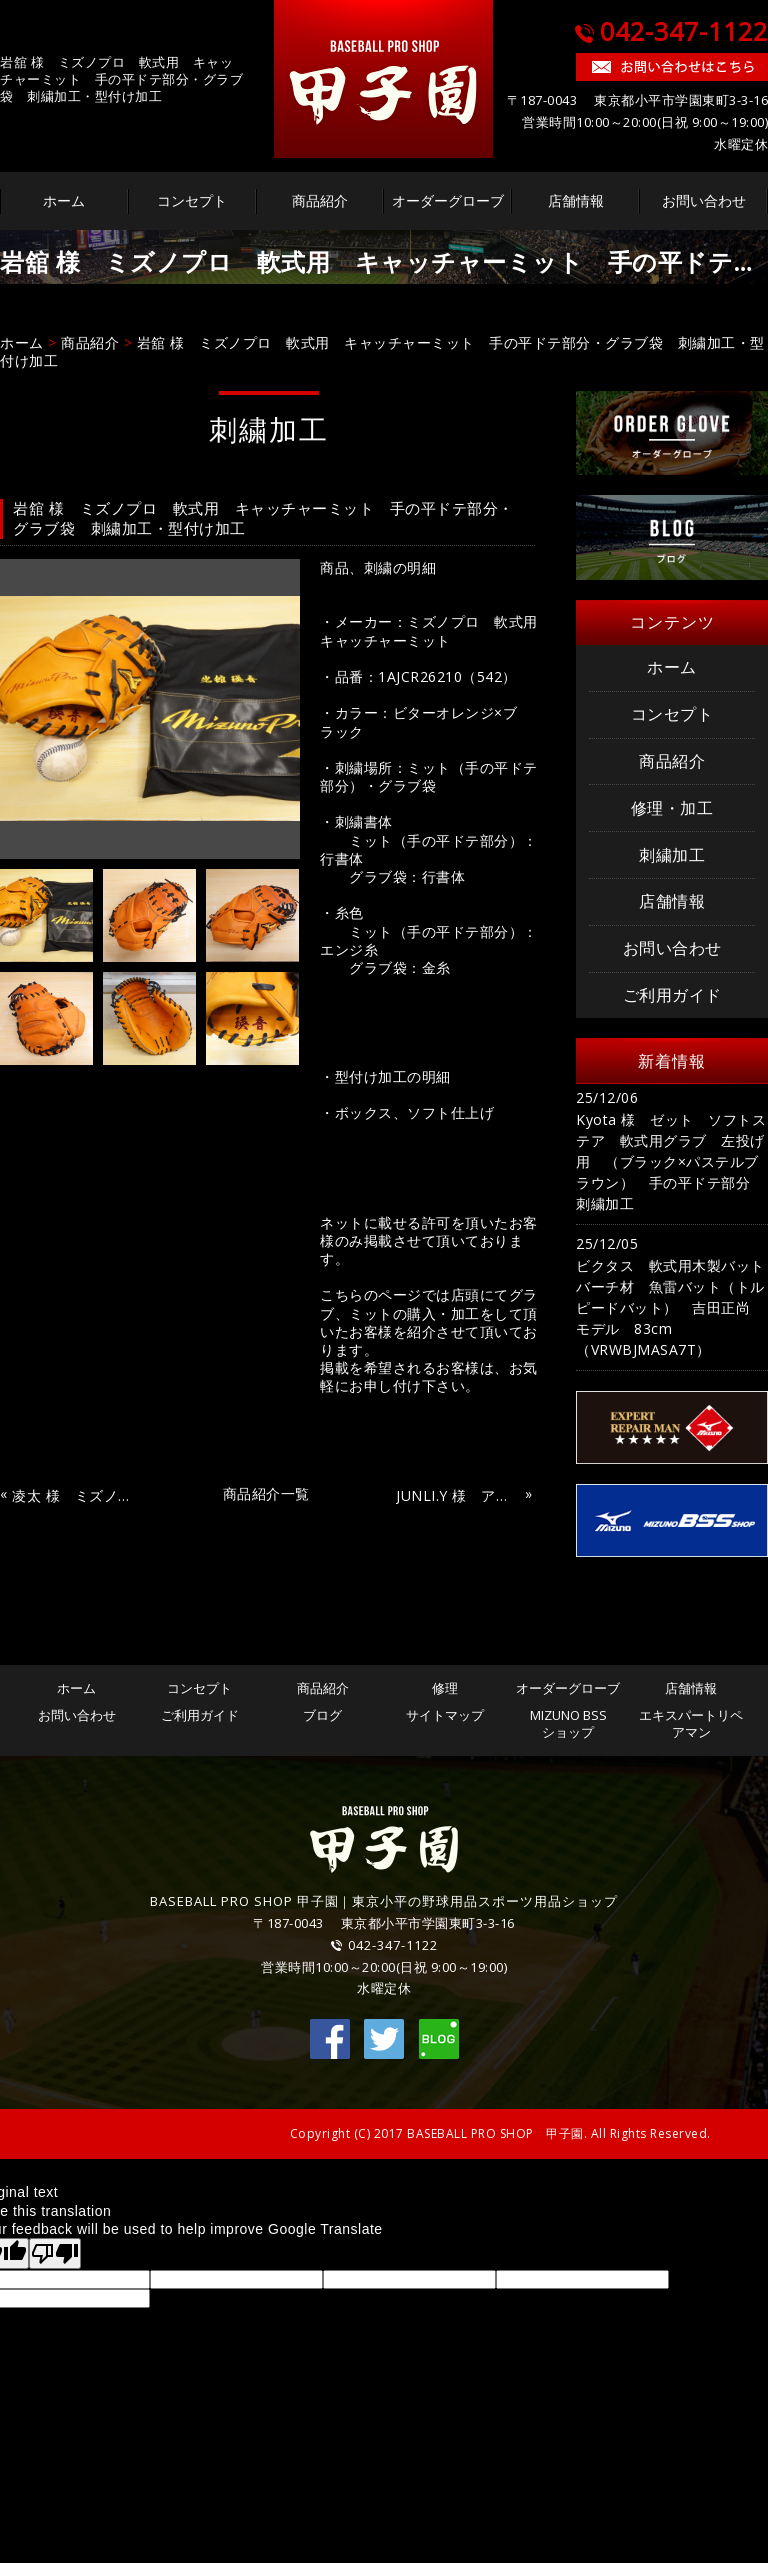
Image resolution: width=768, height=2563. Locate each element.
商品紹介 (320, 200)
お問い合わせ (704, 200)
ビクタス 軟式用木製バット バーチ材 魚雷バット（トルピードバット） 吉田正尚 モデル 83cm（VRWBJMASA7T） (672, 1307)
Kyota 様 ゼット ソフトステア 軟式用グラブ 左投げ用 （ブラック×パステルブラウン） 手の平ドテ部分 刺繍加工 (671, 1161)
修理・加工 (672, 808)
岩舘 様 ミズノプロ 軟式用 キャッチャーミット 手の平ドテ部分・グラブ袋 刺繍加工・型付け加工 (382, 351)
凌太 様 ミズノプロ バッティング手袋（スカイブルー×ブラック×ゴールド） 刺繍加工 (74, 1496)
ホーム (64, 200)
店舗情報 (576, 200)
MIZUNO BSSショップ (568, 1723)
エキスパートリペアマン (691, 1723)
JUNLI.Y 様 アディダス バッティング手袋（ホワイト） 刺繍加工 (458, 1496)
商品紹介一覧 (266, 1493)
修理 (445, 1688)
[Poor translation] (55, 2253)
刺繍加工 (672, 855)
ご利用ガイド (672, 995)
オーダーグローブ (448, 200)
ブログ (322, 1715)
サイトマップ (445, 1715)
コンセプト (192, 200)
